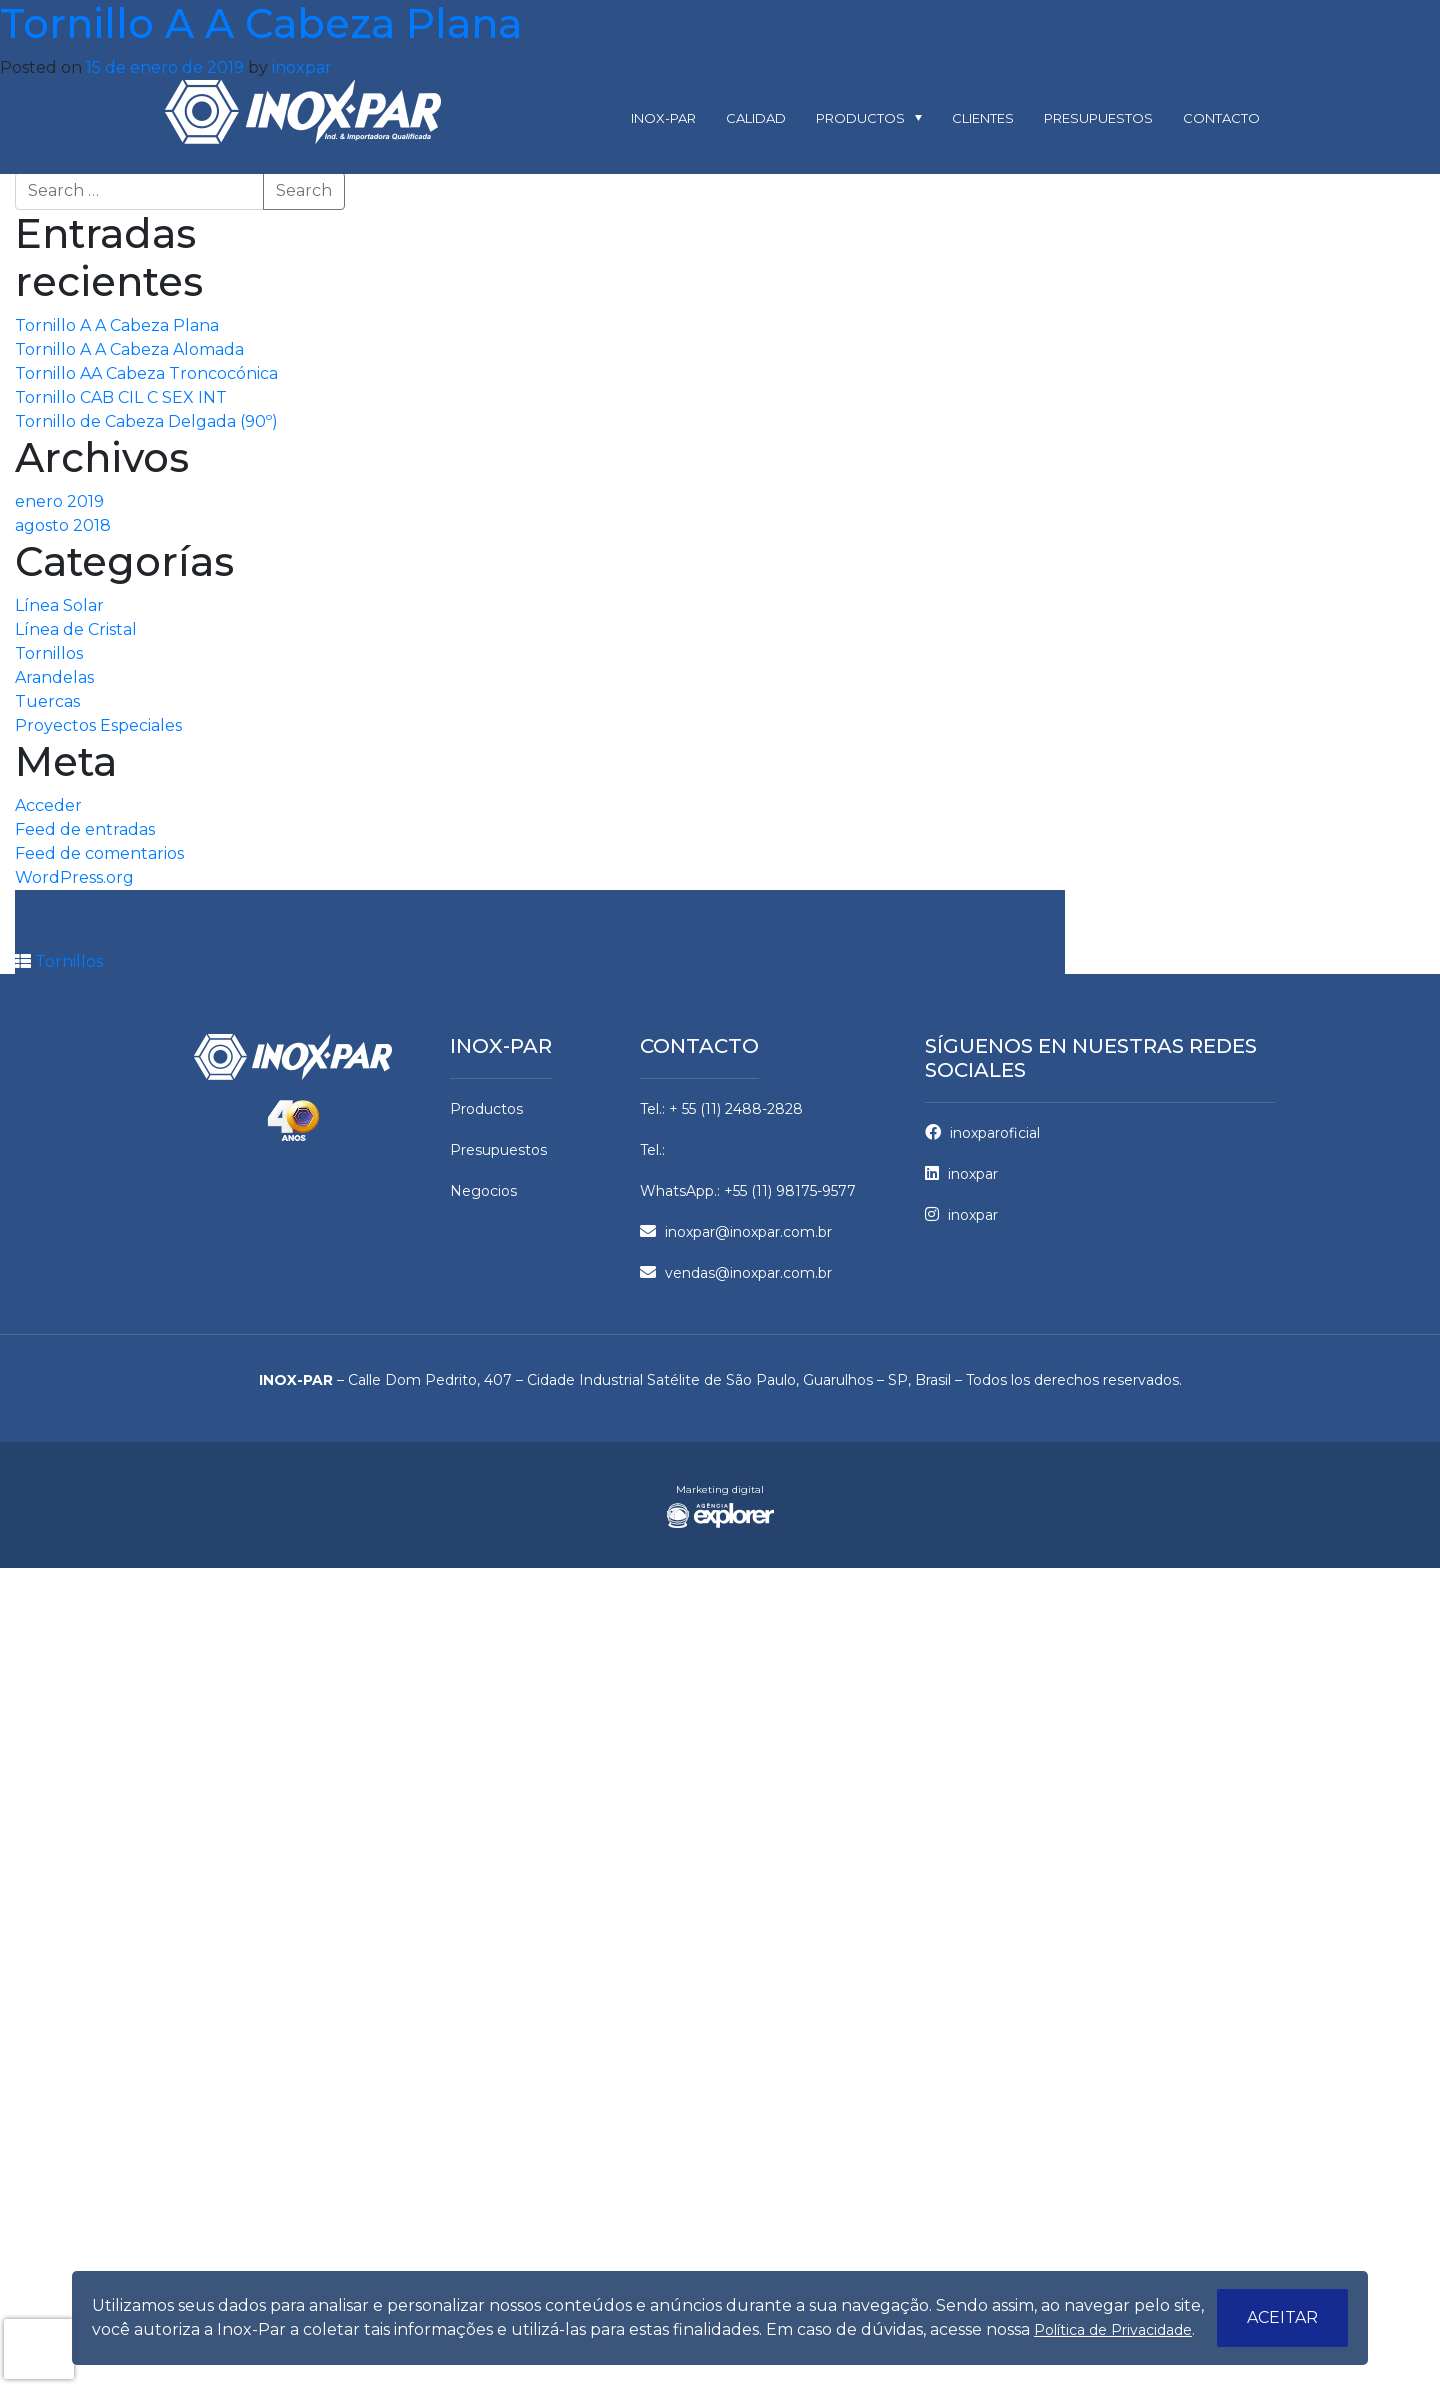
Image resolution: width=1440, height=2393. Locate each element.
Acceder (48, 805)
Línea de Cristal (76, 629)
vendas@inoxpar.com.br (736, 1273)
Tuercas (47, 701)
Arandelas (54, 677)
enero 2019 (59, 501)
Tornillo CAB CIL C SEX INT (121, 397)
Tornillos (49, 653)
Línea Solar (59, 605)
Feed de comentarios (99, 853)
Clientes (983, 118)
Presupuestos (1098, 118)
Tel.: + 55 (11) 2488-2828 (721, 1109)
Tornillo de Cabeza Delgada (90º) (146, 421)
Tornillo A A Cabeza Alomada (129, 349)
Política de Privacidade (1113, 2330)
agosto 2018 (63, 525)
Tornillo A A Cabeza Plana (117, 325)
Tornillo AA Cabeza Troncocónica (146, 373)
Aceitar (1282, 2317)
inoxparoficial (982, 1133)
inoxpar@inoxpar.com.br (736, 1232)
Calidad (756, 118)
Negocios (483, 1191)
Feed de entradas (85, 829)
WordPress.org (74, 877)
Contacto (1221, 118)
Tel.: (652, 1150)
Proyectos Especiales (98, 725)
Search (304, 190)
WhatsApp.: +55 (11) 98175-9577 (748, 1191)
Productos (860, 118)
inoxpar (302, 67)
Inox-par (663, 118)
